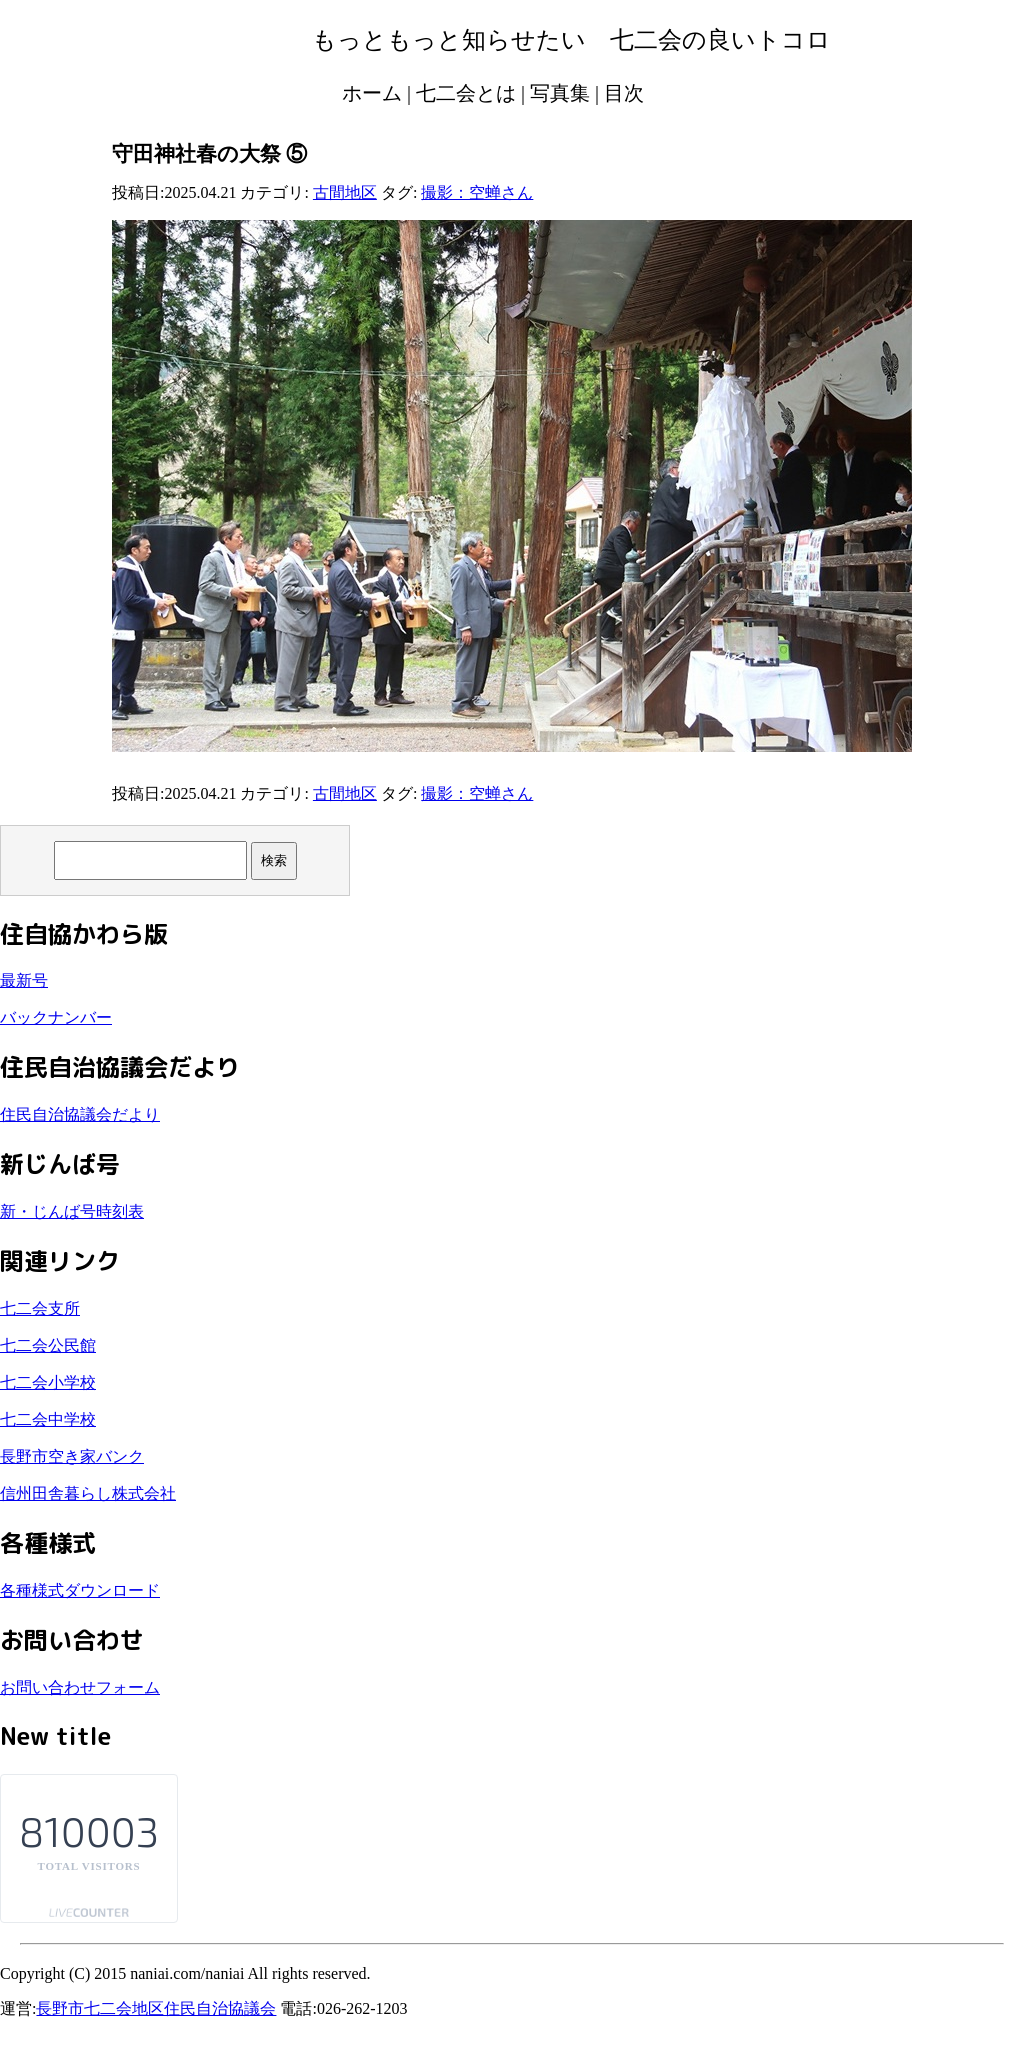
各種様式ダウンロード (80, 1590)
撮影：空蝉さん (477, 192)
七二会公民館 (48, 1345)
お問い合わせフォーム (80, 1687)
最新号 (24, 980)
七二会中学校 (48, 1419)
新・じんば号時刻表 (72, 1211)
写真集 (560, 93)
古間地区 (345, 192)
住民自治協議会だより (80, 1114)
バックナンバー (56, 1017)
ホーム (372, 93)
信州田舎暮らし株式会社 (88, 1493)
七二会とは (466, 93)
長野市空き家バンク (72, 1456)
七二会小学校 (48, 1382)
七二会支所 (40, 1308)
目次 (624, 93)
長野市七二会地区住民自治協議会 (156, 2008)
